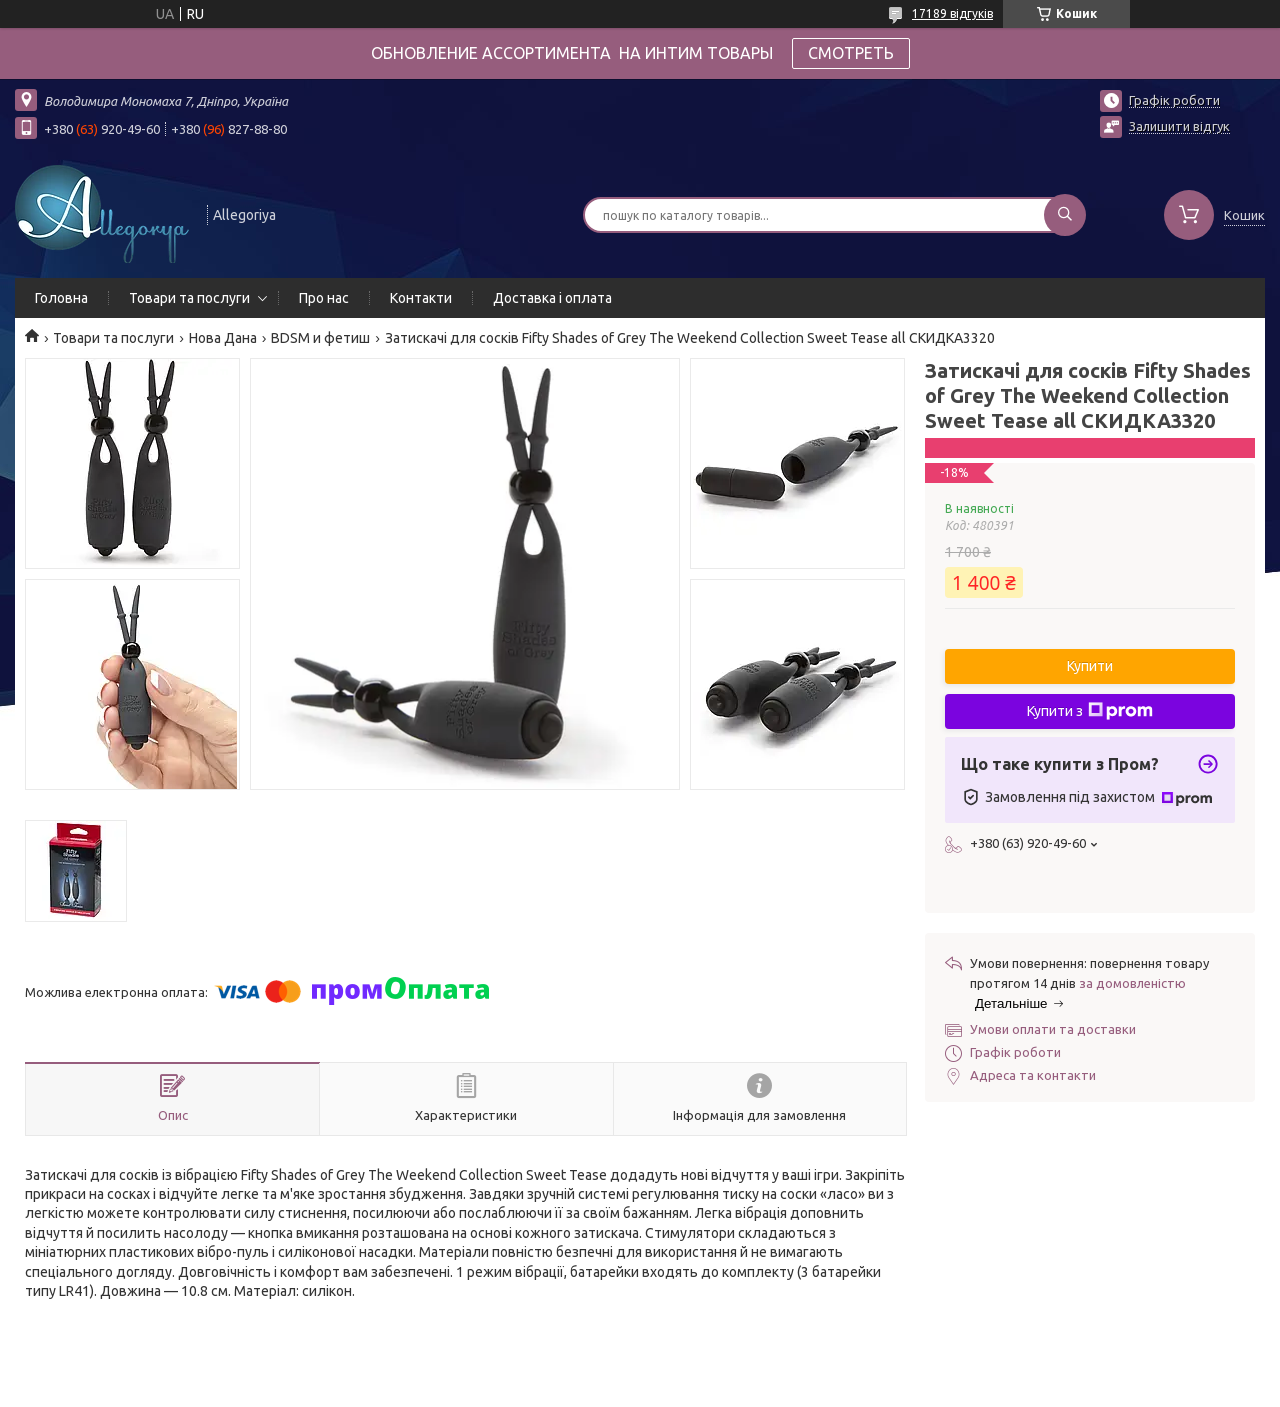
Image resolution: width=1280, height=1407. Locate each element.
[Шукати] (1065, 215)
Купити (1090, 666)
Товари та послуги (189, 298)
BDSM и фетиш (320, 338)
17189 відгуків (952, 13)
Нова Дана (223, 338)
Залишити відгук (1179, 126)
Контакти (421, 298)
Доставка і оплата (552, 298)
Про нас (324, 298)
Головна (61, 298)
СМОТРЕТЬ (851, 53)
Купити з (1090, 711)
